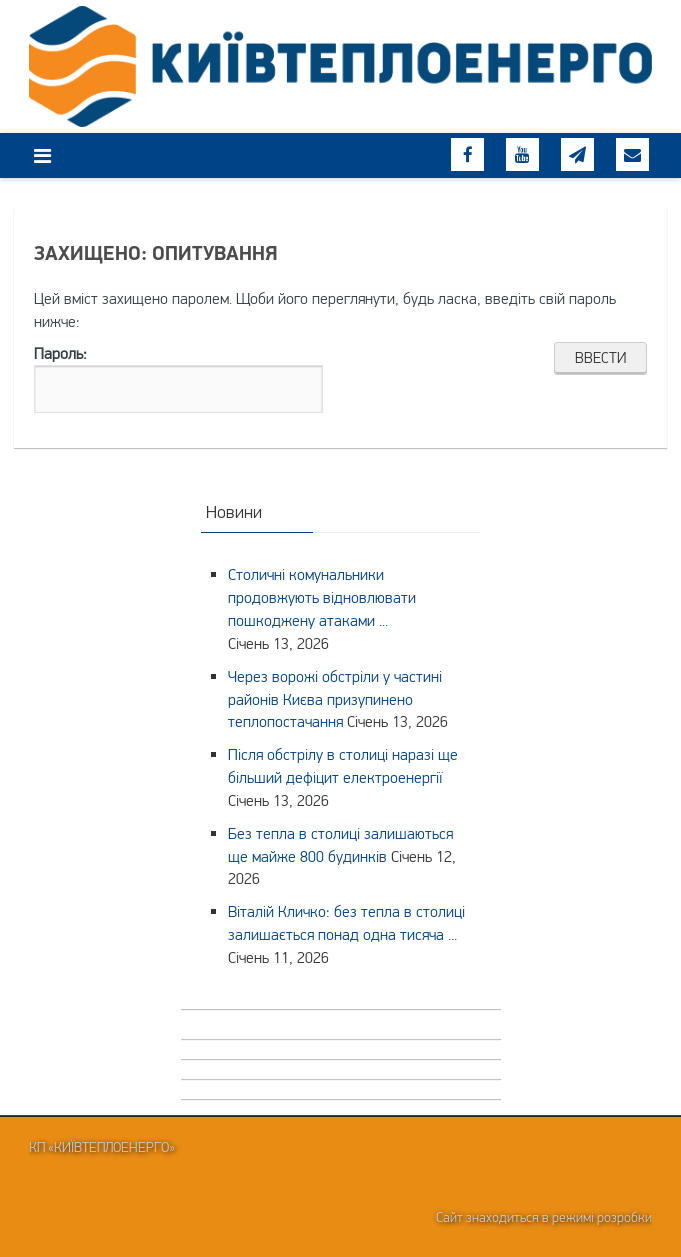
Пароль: (178, 378)
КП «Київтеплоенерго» (102, 1147)
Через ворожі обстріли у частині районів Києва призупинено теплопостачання (335, 699)
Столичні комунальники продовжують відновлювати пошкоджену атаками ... (322, 597)
